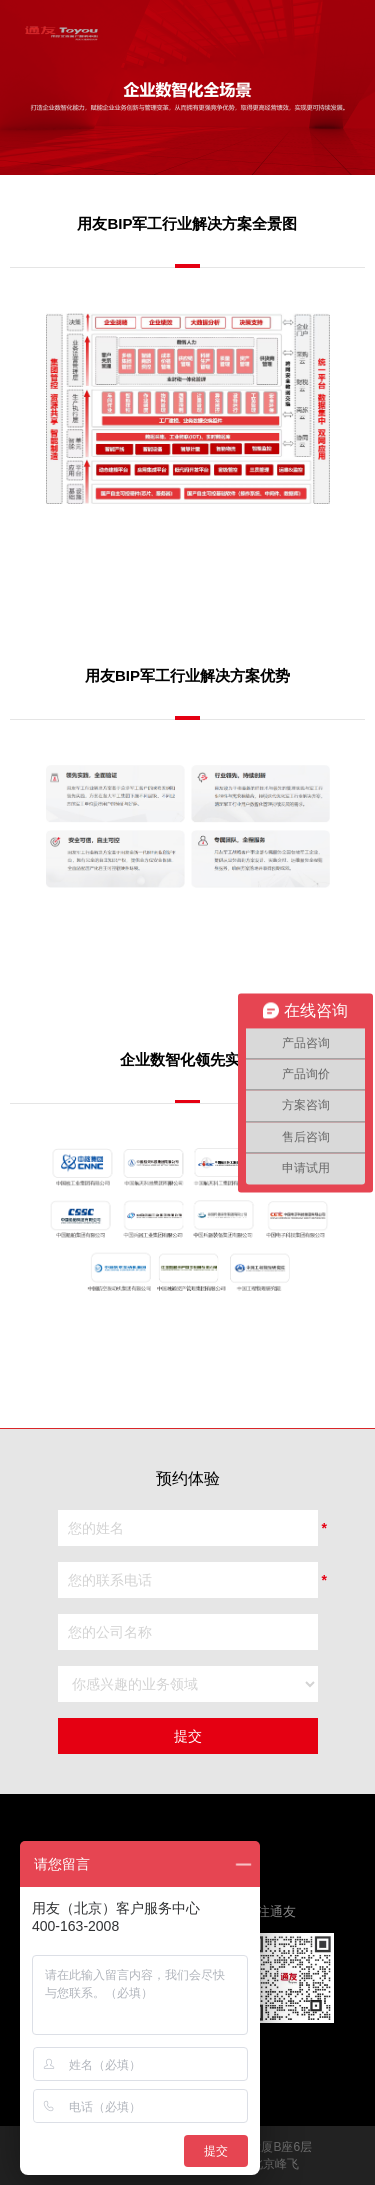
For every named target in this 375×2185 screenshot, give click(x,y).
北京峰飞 (275, 2164)
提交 (188, 1736)
